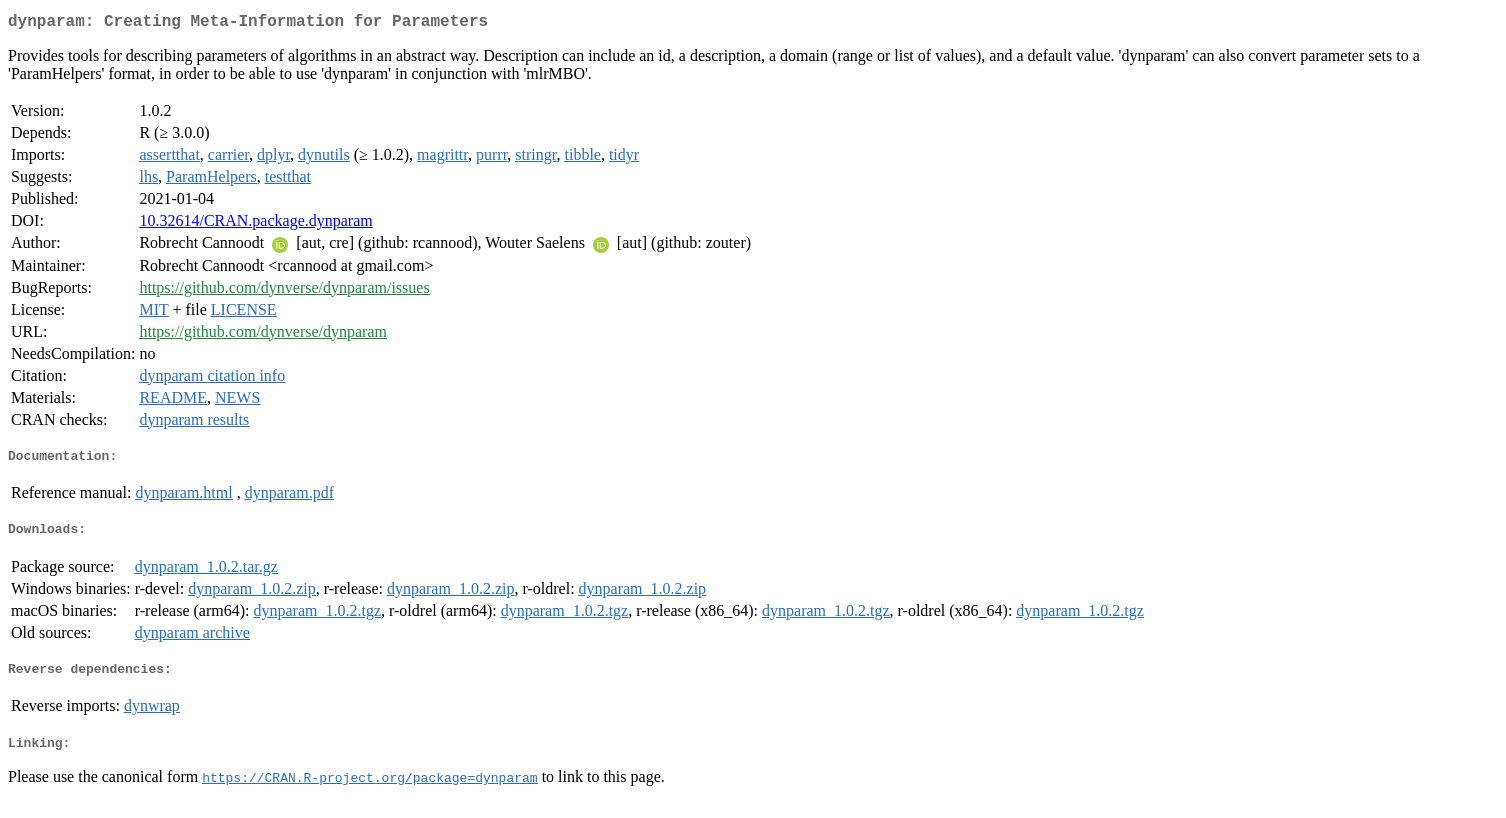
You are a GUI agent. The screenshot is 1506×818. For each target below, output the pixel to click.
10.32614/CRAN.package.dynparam (255, 224)
